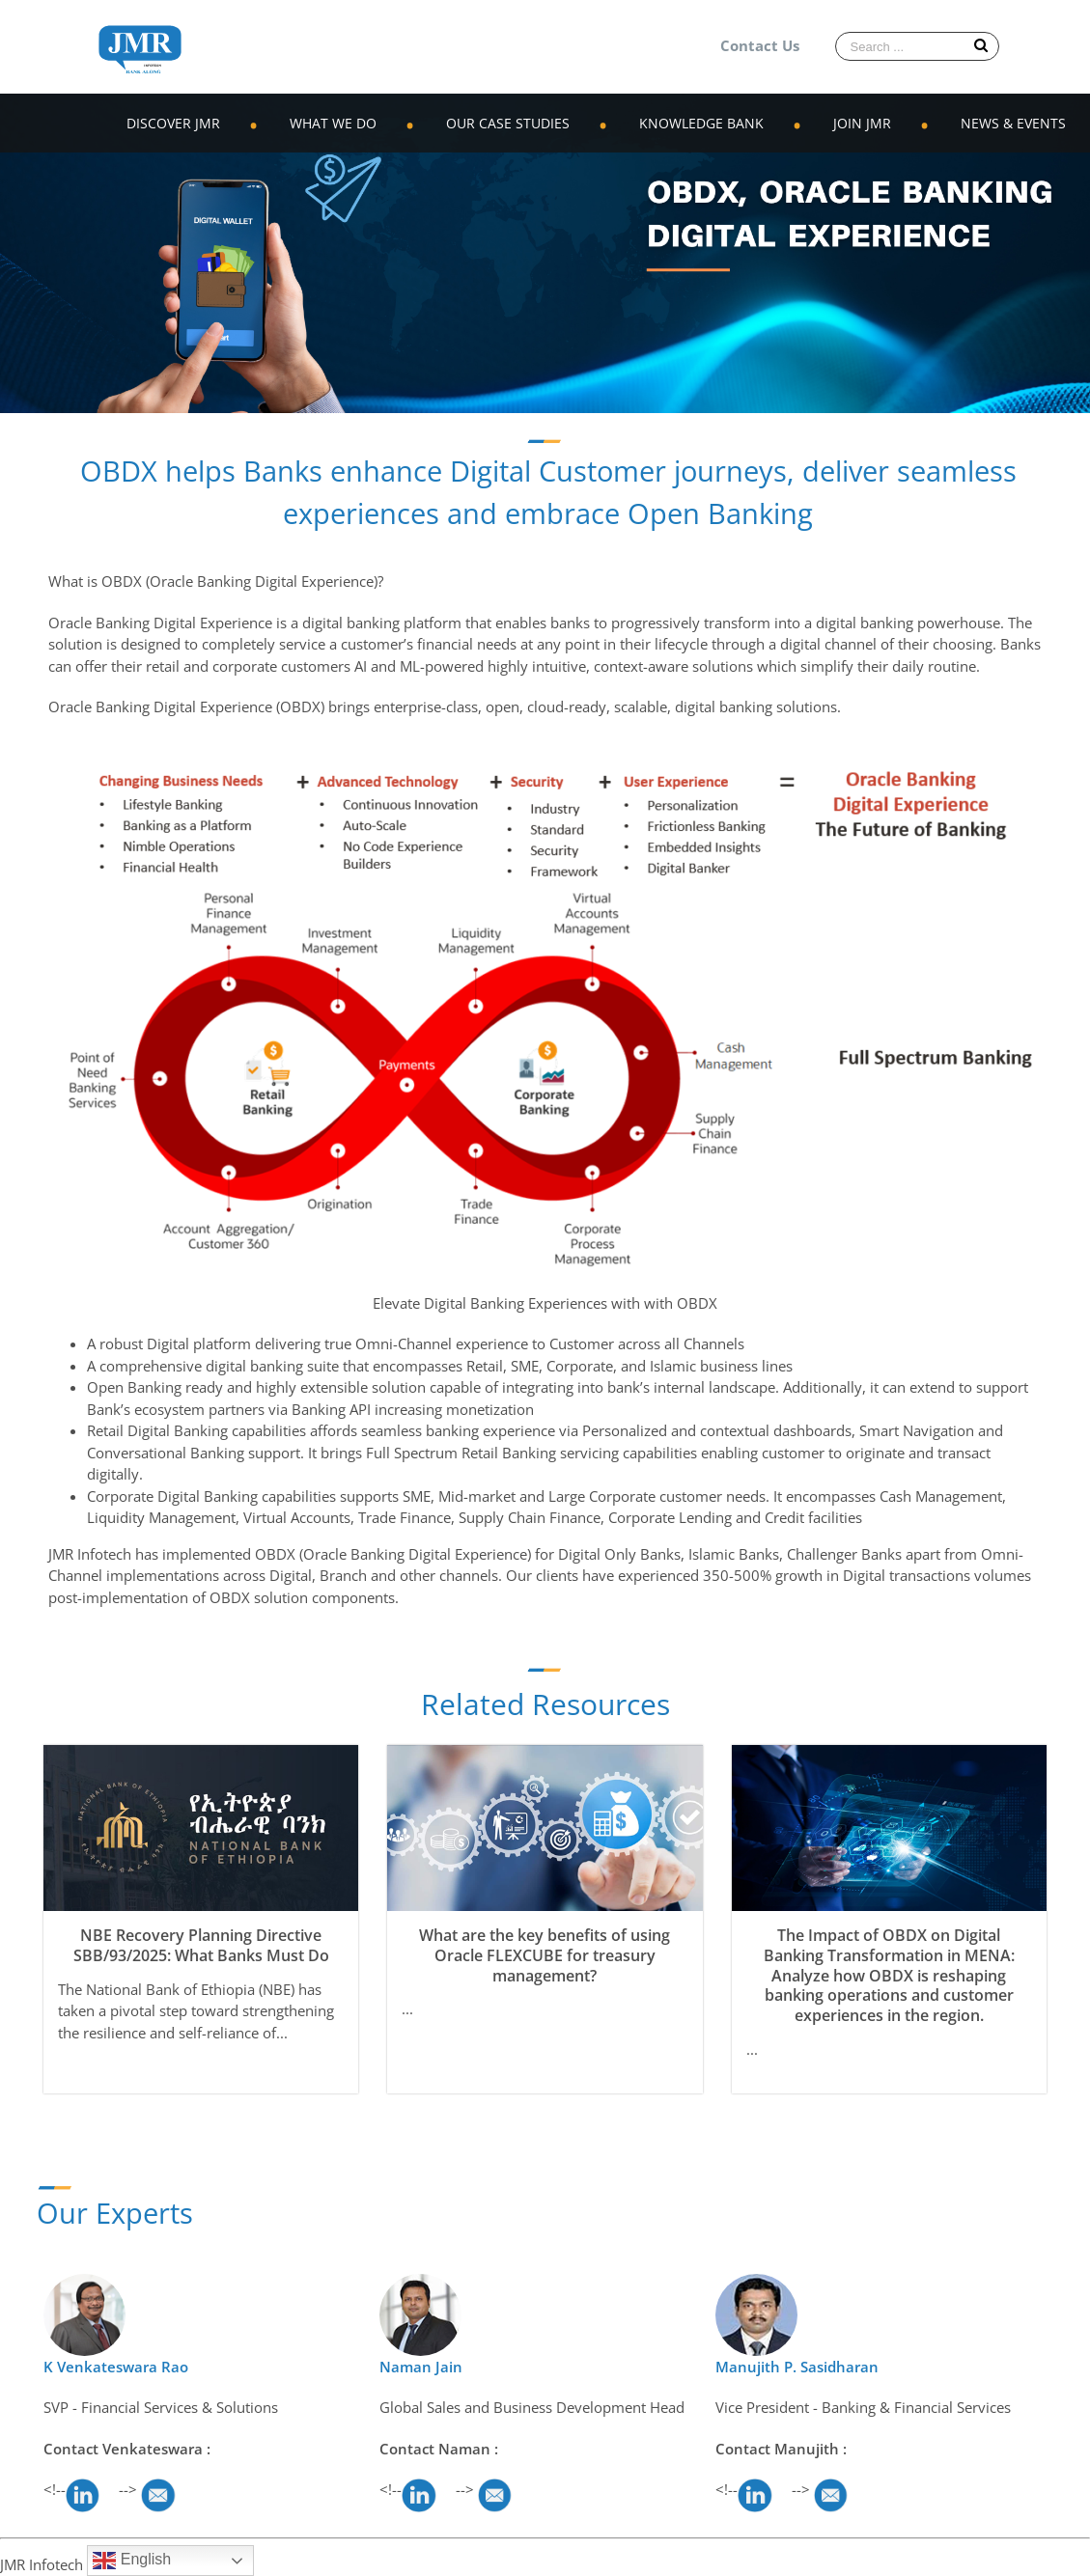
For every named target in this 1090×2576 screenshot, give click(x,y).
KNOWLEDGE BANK (701, 123)
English (132, 2560)
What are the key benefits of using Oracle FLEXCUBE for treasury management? (544, 1955)
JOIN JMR (862, 123)
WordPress (276, 2564)
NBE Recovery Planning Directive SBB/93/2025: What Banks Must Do (201, 1945)
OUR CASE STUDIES (508, 123)
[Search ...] (917, 46)
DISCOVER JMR (173, 123)
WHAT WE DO (333, 123)
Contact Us (759, 45)
